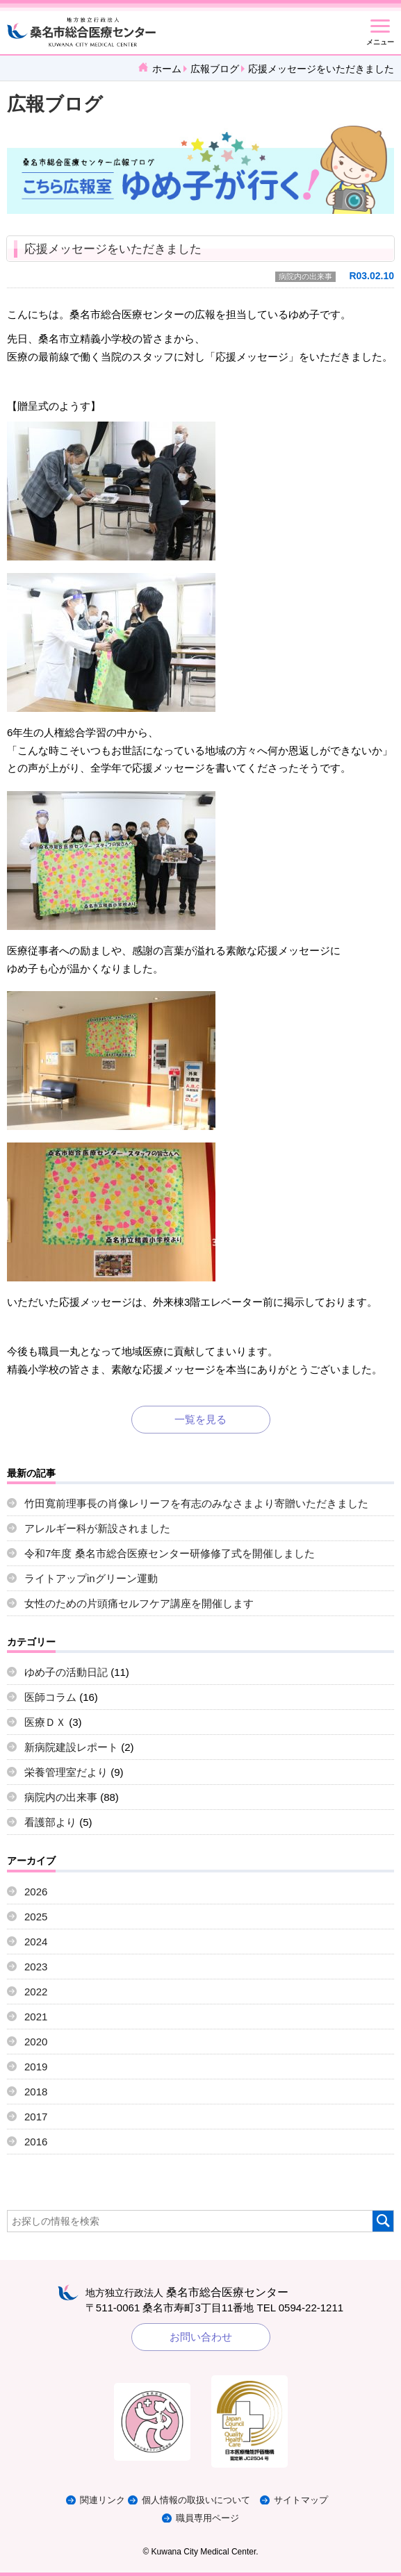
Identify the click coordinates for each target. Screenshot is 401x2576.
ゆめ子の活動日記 (66, 1672)
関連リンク (102, 2499)
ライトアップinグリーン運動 (91, 1578)
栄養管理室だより (66, 1772)
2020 (35, 2041)
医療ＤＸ (45, 1722)
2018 (35, 2091)
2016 (35, 2141)
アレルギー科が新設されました (97, 1528)
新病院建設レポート (71, 1747)
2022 (35, 1991)
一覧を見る (200, 1419)
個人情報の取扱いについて (196, 2499)
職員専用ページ (207, 2518)
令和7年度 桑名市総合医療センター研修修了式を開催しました (169, 1553)
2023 (35, 1966)
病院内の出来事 (305, 276)
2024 (35, 1941)
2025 (35, 1916)
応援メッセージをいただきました (113, 249)
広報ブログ (214, 68)
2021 (35, 2016)
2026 (35, 1891)
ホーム (166, 68)
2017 (35, 2116)
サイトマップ (301, 2499)
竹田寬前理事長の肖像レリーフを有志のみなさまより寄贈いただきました (196, 1503)
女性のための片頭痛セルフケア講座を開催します (139, 1603)
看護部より (50, 1822)
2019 (35, 2066)
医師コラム (50, 1697)
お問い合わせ (201, 2337)
